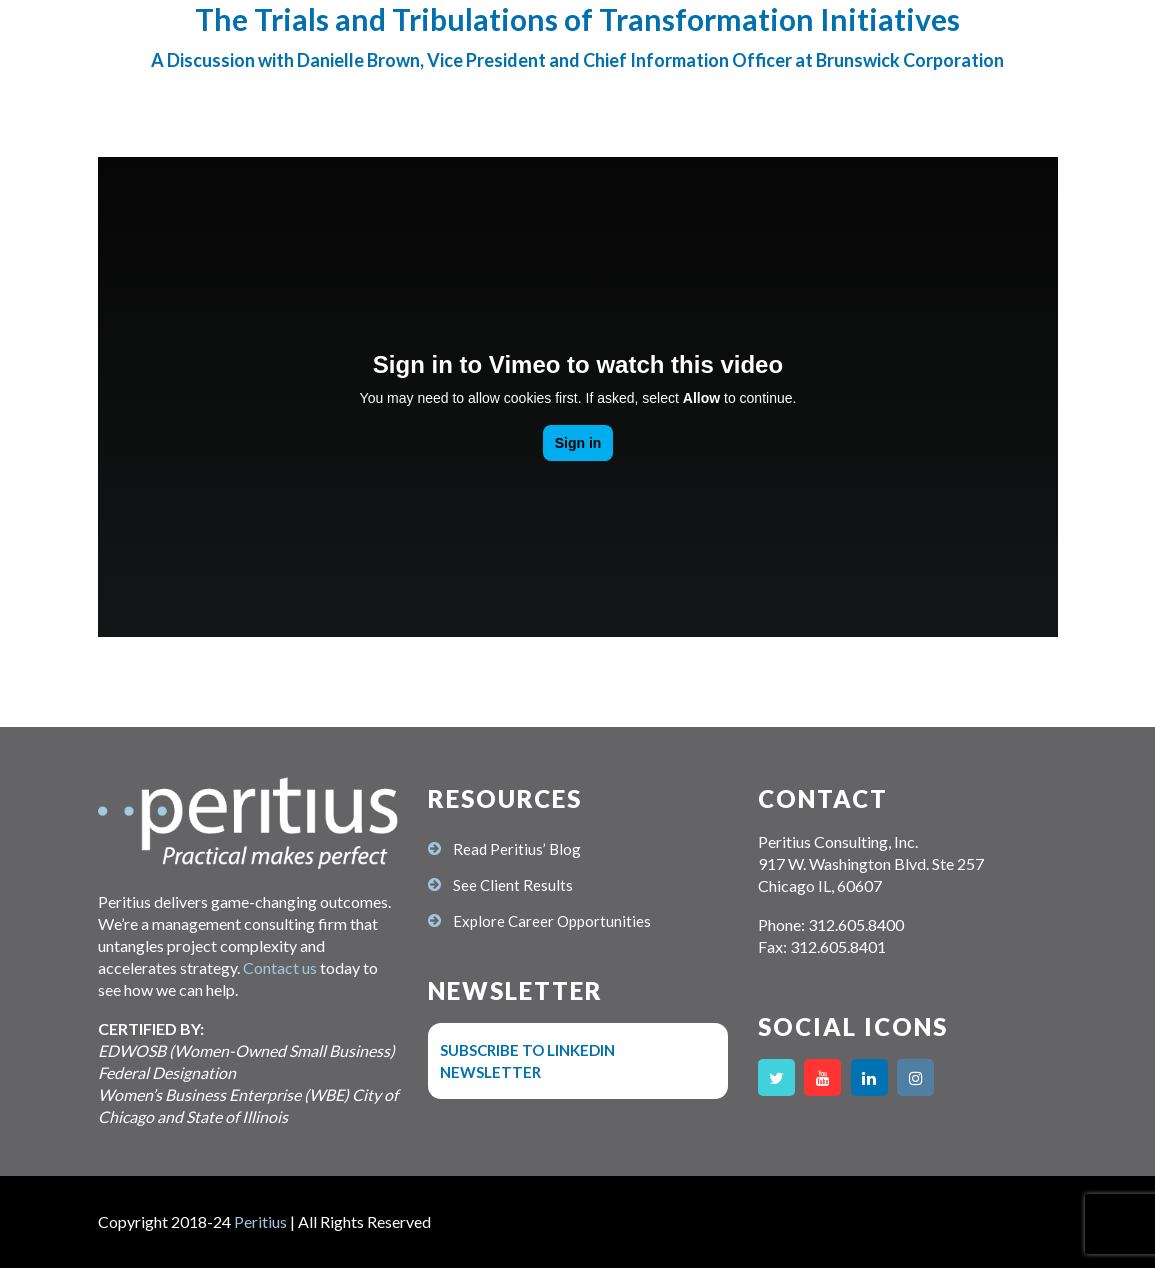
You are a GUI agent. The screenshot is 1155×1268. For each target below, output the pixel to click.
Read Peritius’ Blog (517, 849)
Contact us (280, 967)
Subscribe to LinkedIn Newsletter (527, 1061)
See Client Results (513, 885)
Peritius (260, 1221)
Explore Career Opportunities (552, 921)
